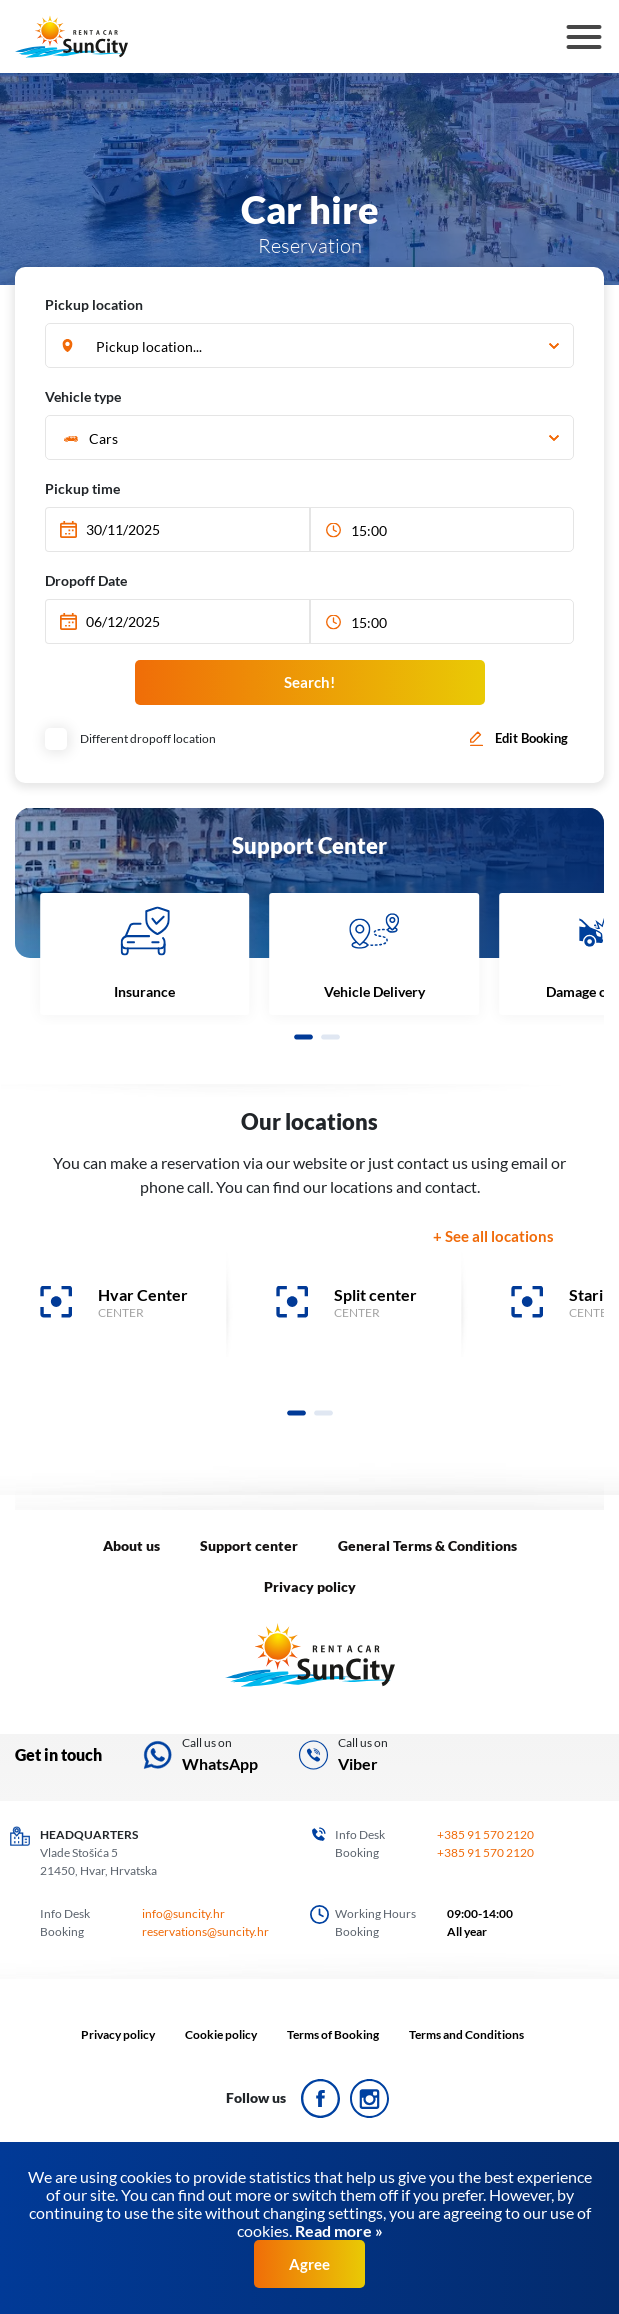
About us (131, 1545)
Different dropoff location (133, 738)
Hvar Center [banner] (143, 1294)
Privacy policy (310, 1586)
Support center (249, 1545)
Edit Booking (531, 738)
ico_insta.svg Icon (369, 2098)
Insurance (144, 991)
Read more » (337, 2230)
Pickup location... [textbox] (149, 346)
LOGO (310, 1655)
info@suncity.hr (183, 1913)
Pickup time (82, 488)
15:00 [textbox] (369, 530)
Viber (358, 1763)
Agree (309, 2264)
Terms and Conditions (466, 2034)
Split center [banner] (375, 1294)
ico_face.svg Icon (320, 2098)
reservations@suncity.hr (205, 1931)
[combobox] (309, 346)
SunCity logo (71, 36)
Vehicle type (83, 396)
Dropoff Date (86, 580)
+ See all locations (493, 1236)
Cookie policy (221, 2034)
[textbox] (307, 438)
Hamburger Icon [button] (584, 40)
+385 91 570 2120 (485, 1834)
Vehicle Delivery (374, 991)
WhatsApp (220, 1763)
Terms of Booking (333, 2034)
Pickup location (94, 304)
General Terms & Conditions (427, 1545)
